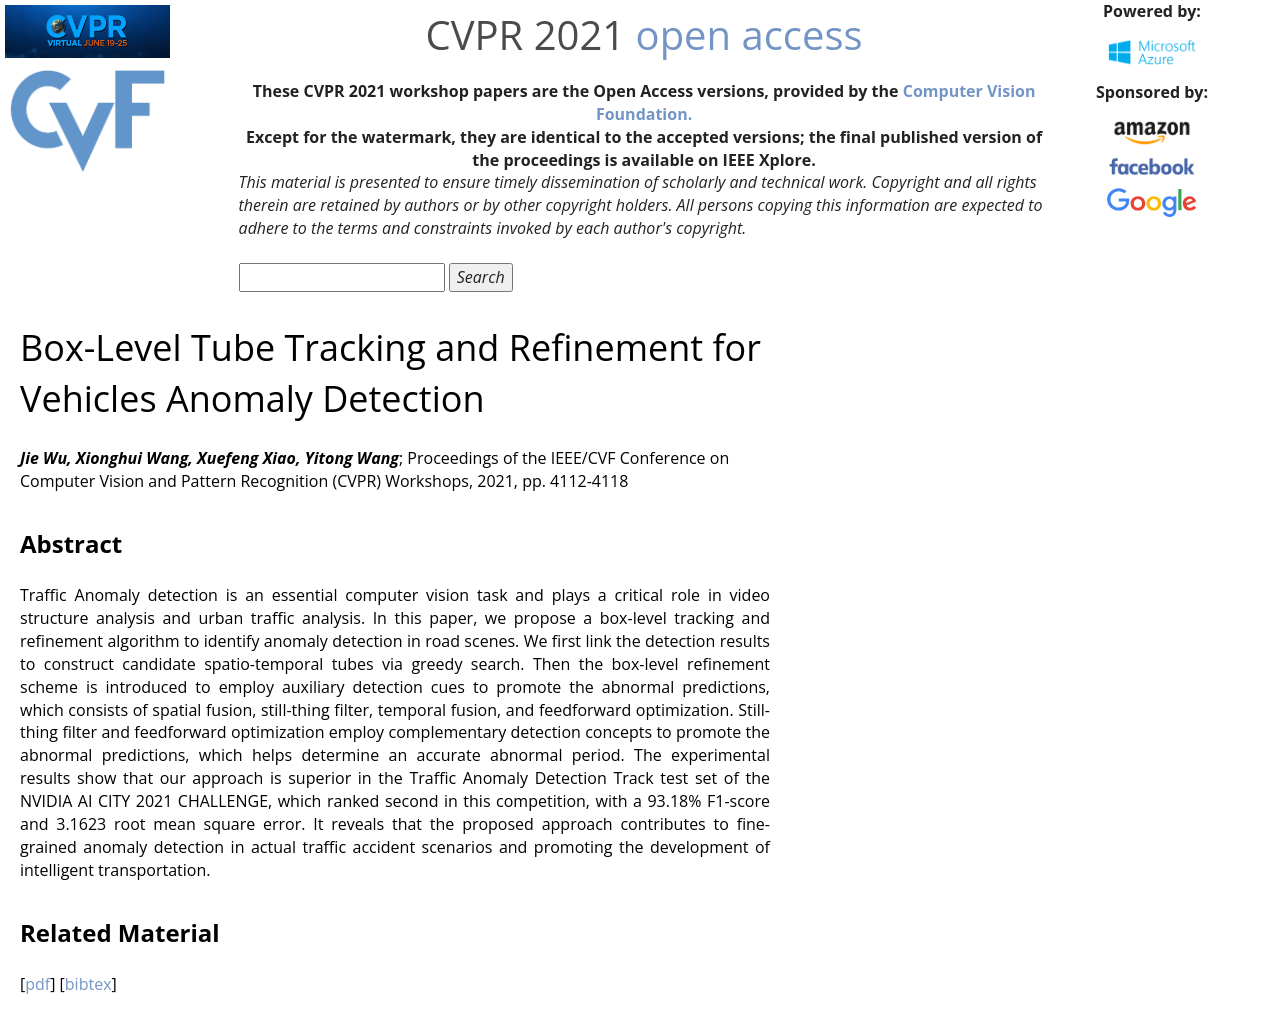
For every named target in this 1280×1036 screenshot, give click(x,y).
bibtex (88, 984)
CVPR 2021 (526, 34)
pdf (37, 984)
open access (749, 34)
